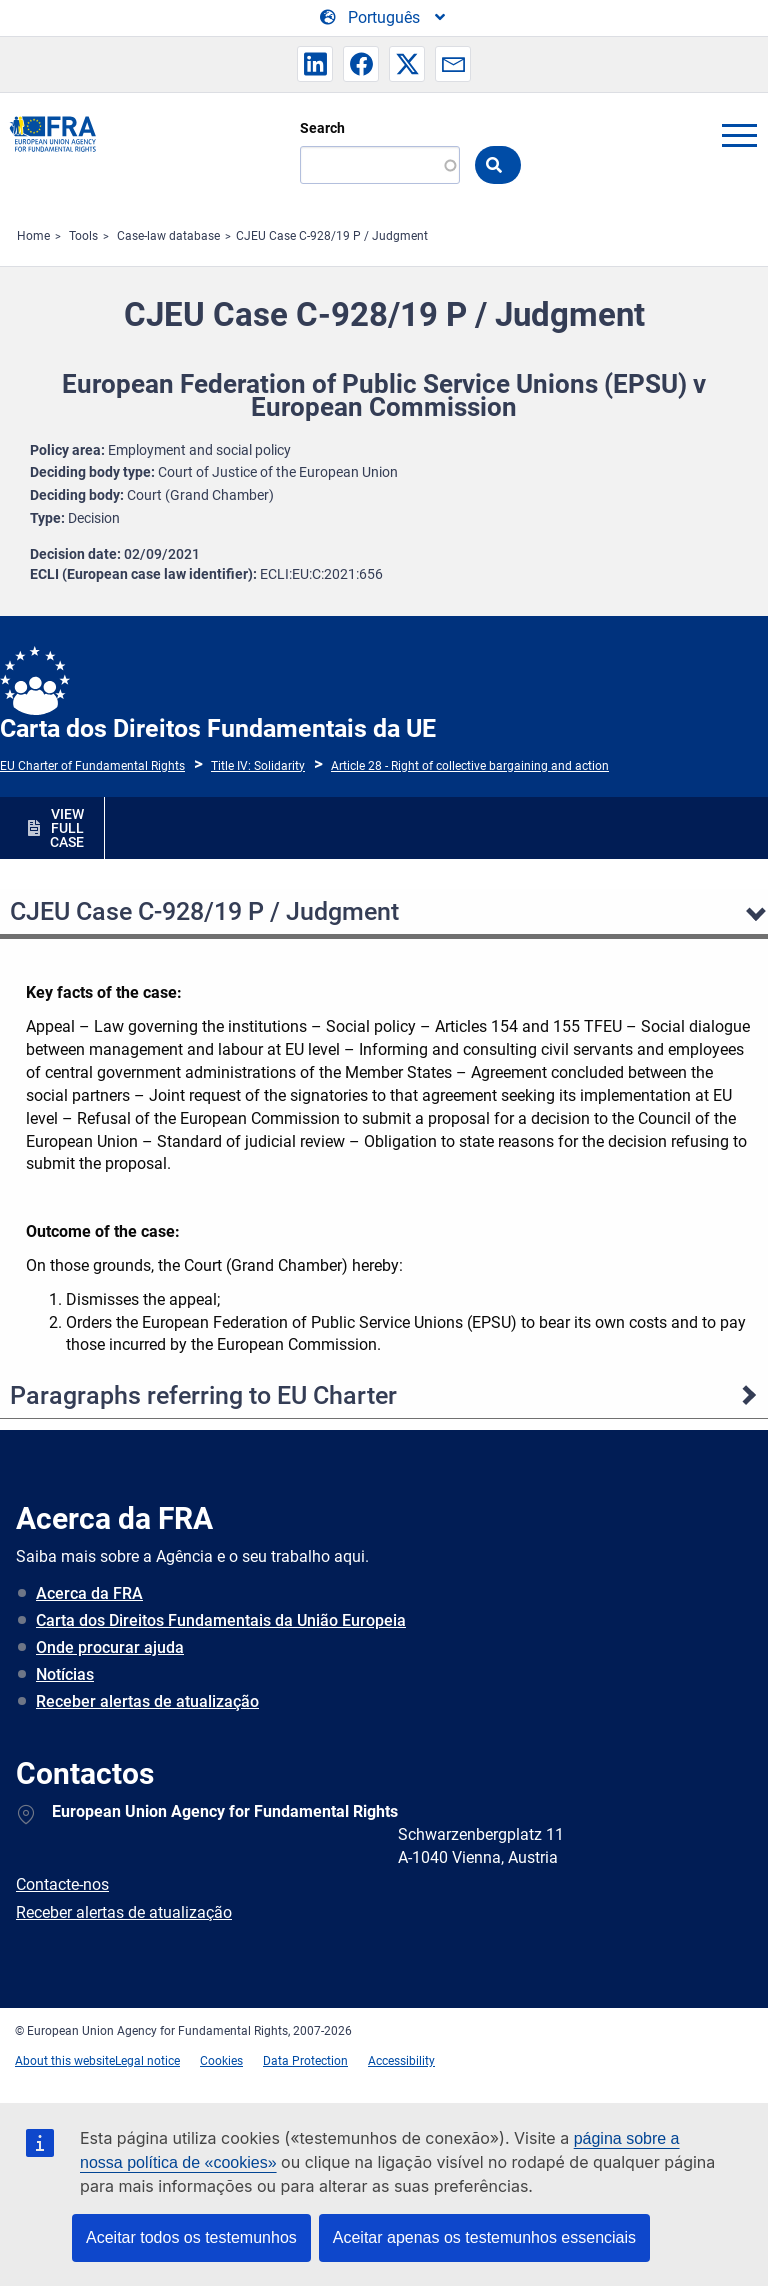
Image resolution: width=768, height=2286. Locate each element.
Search (322, 128)
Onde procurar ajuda (110, 1647)
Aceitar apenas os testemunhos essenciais (484, 2237)
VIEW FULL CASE (67, 828)
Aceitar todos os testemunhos (191, 2237)
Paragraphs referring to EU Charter (203, 1395)
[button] (315, 64)
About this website (65, 2061)
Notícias (65, 1674)
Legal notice (147, 2061)
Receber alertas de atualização (147, 1701)
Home (33, 236)
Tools (83, 236)
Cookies (221, 2061)
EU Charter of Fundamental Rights (92, 766)
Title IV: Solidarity (258, 766)
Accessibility (401, 2061)
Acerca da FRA (89, 1593)
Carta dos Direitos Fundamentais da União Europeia (221, 1620)
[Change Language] (384, 18)
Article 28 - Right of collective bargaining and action (470, 766)
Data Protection (305, 2061)
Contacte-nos (62, 1884)
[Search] (380, 165)
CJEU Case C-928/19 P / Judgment (332, 236)
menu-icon (739, 135)
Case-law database (168, 236)
